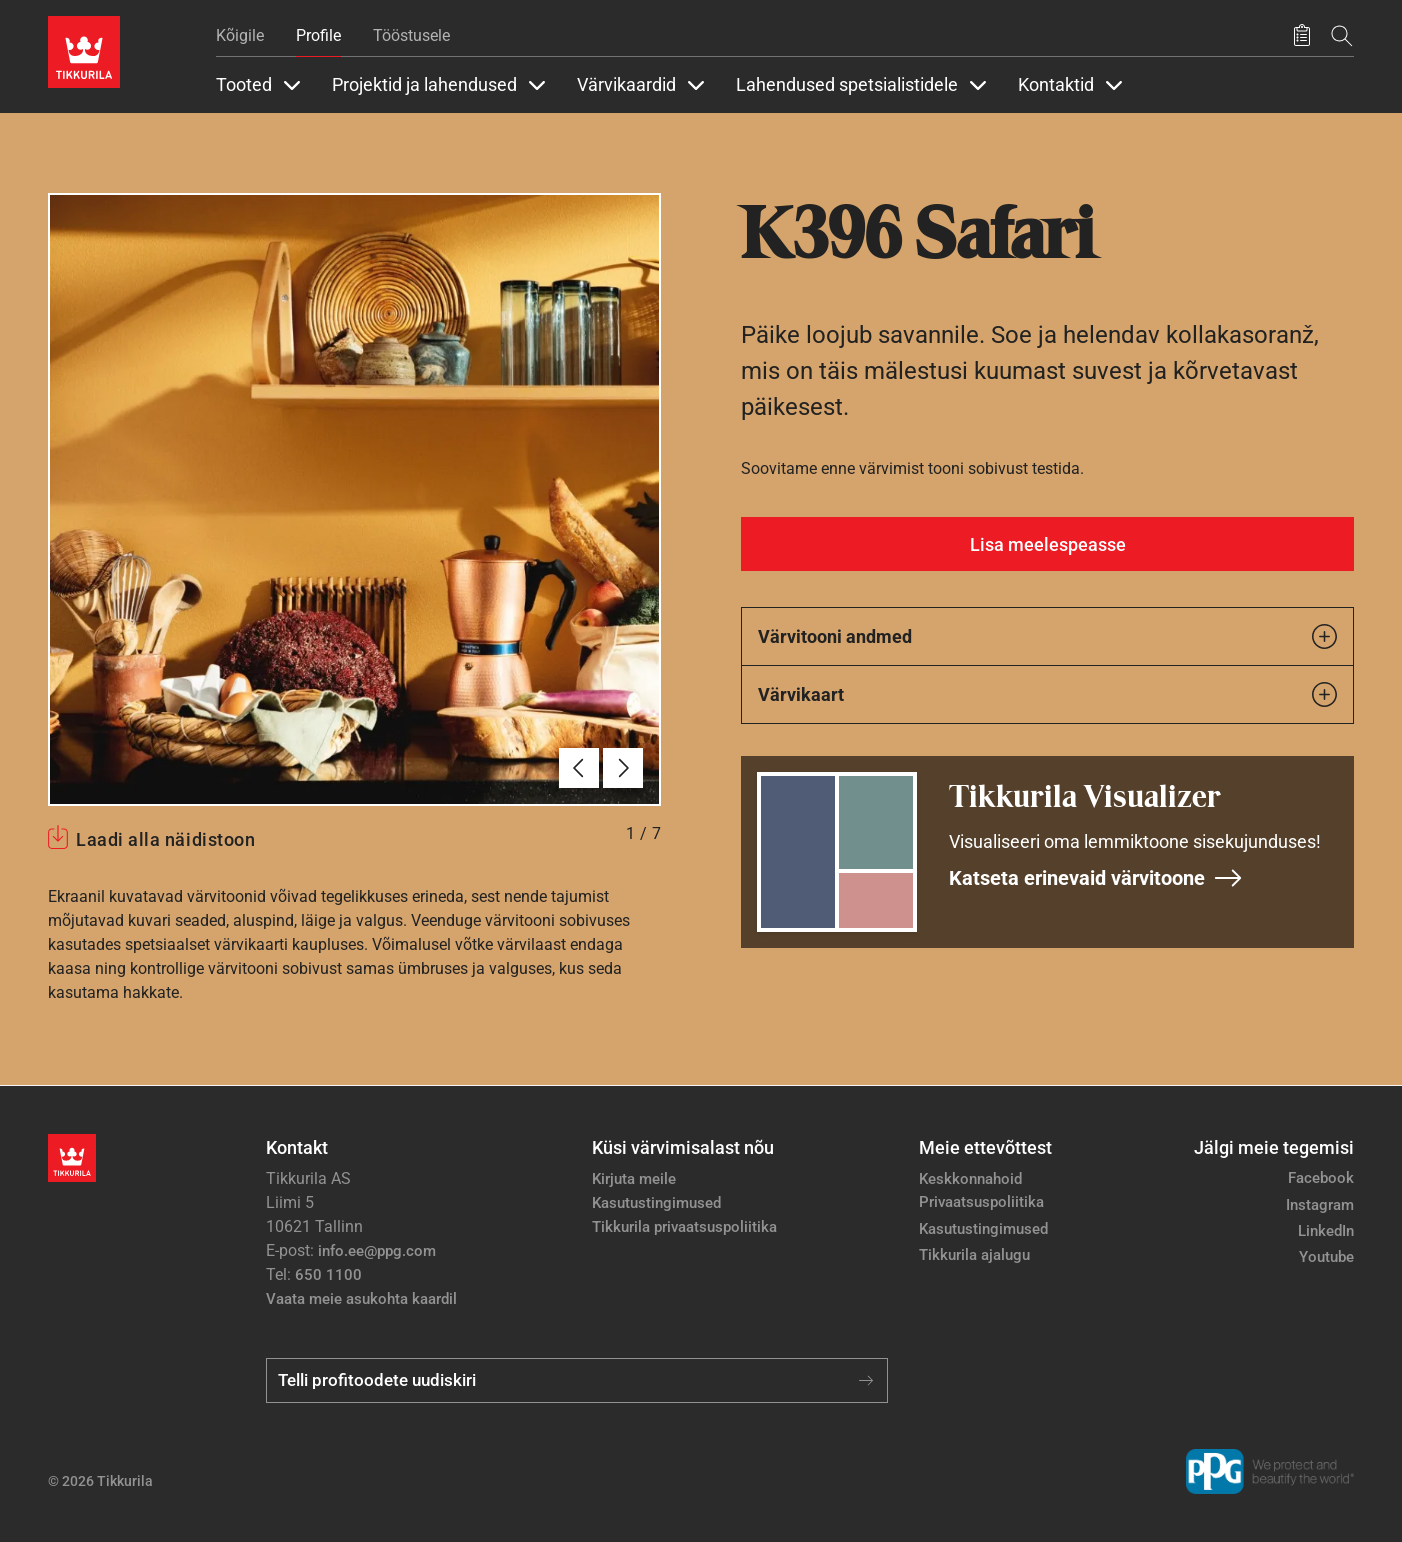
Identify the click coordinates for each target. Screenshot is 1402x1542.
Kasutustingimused (656, 1203)
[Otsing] (1342, 35)
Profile (318, 35)
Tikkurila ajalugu (974, 1255)
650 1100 (328, 1275)
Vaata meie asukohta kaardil (361, 1299)
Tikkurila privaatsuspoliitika (684, 1227)
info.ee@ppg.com (377, 1251)
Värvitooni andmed (1047, 636)
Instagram (1320, 1205)
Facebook (1321, 1178)
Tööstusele (411, 35)
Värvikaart (1047, 694)
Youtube (1326, 1257)
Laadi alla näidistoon (165, 839)
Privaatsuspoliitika (981, 1202)
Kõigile (240, 35)
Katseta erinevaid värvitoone (1096, 878)
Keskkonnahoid (970, 1179)
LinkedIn (1326, 1231)
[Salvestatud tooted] (1302, 36)
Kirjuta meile (634, 1179)
